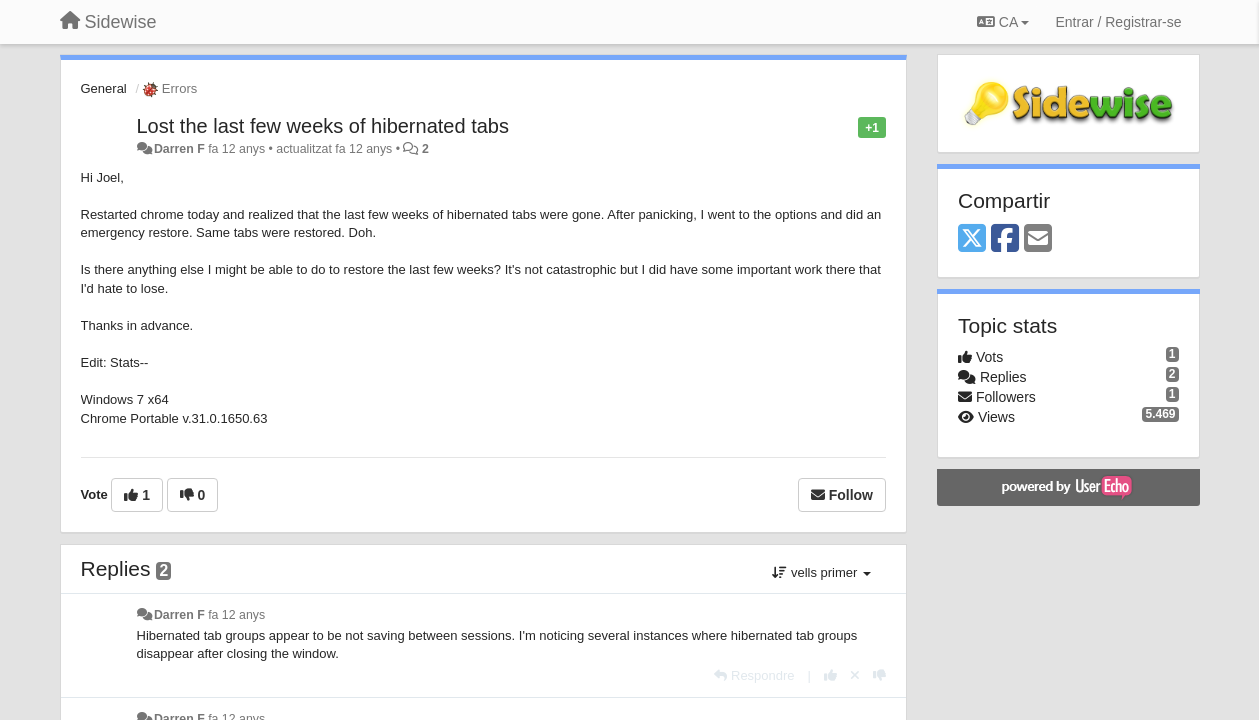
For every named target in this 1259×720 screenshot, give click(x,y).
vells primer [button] (821, 572)
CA (1003, 22)
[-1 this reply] (879, 675)
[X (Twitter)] (972, 239)
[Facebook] (1005, 239)
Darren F (179, 149)
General (104, 88)
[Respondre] (754, 675)
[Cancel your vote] (855, 675)
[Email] (1038, 239)
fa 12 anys (236, 615)
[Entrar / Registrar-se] (1118, 22)
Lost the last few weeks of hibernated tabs (323, 126)
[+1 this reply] (830, 675)
